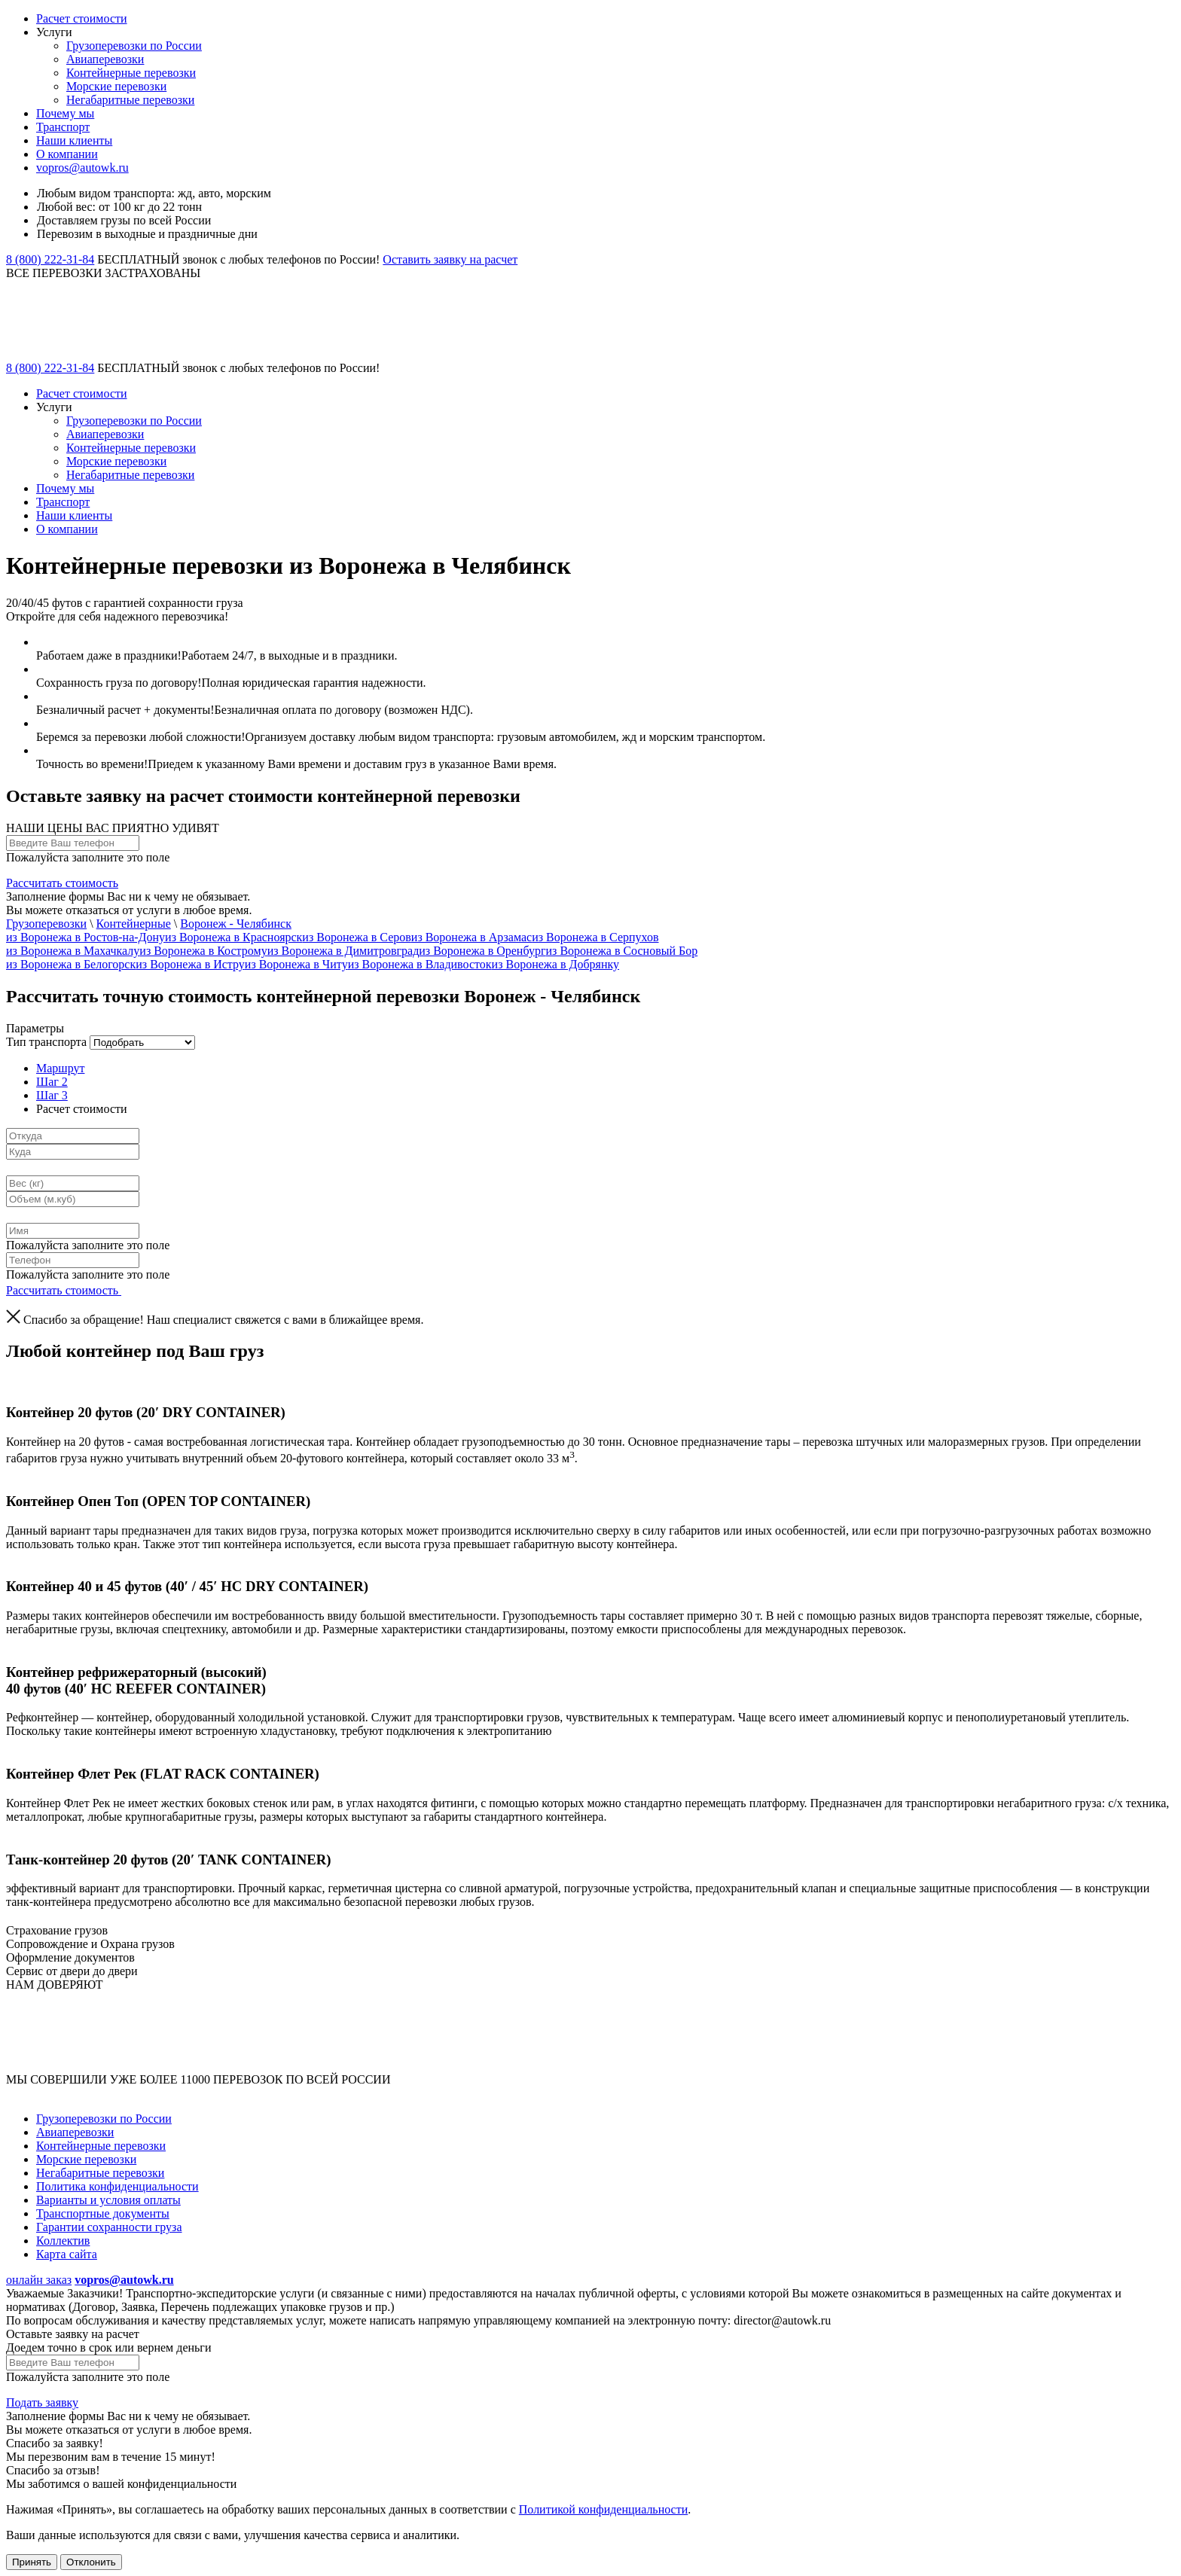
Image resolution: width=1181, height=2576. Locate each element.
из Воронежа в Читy (296, 964)
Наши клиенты (74, 140)
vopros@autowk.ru (82, 167)
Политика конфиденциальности (117, 2186)
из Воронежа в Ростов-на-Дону (85, 937)
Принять (31, 2562)
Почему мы (65, 113)
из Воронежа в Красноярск (233, 937)
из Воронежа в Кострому (203, 950)
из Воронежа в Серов (356, 937)
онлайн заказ (39, 2279)
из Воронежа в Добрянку (555, 964)
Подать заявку (42, 2402)
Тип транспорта (46, 1041)
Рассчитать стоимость (62, 882)
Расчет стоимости (81, 18)
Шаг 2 (52, 1081)
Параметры (35, 1028)
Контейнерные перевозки (131, 72)
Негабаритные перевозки (130, 99)
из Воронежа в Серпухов (595, 937)
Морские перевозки (116, 86)
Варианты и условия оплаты (108, 2199)
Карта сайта (66, 2254)
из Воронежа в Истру (190, 964)
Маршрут (60, 1068)
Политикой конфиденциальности (603, 2509)
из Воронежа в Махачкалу (72, 950)
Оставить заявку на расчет (450, 259)
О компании (67, 154)
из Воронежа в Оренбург (482, 950)
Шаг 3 (52, 1095)
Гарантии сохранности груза (109, 2227)
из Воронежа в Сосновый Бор (622, 950)
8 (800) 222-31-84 (50, 259)
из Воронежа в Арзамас (471, 937)
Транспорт (63, 126)
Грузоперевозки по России (134, 45)
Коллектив (63, 2240)
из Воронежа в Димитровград (343, 950)
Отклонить (91, 2562)
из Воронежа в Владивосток (420, 964)
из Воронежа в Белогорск (71, 964)
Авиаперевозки (105, 59)
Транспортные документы (102, 2213)
